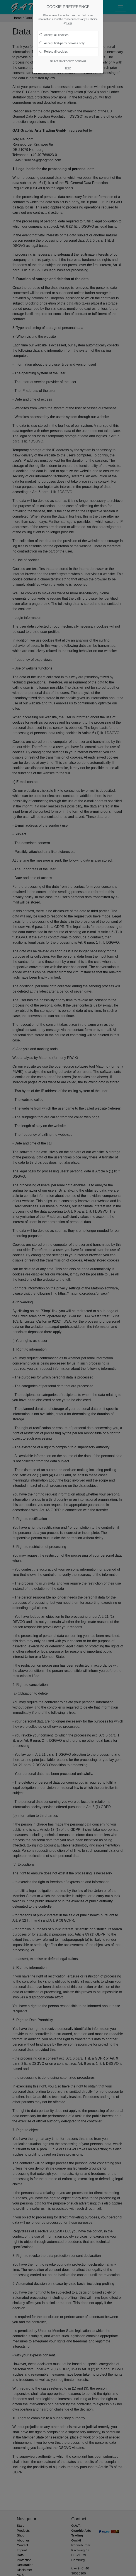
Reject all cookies (53, 51)
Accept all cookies (53, 35)
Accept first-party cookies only (62, 43)
